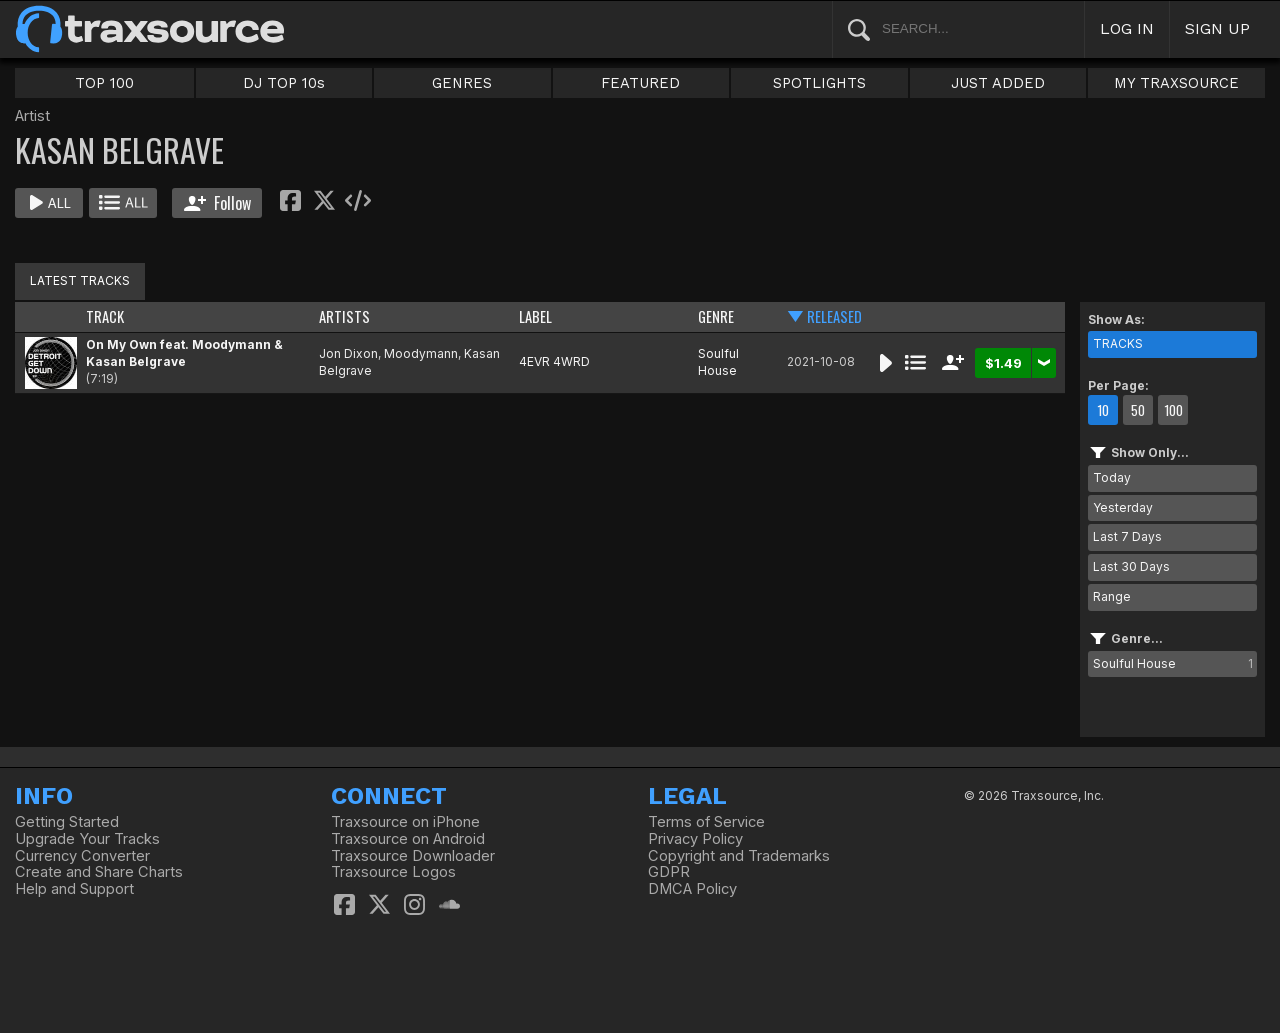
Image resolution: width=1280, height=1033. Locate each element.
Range (1112, 596)
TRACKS (1118, 343)
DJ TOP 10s (284, 83)
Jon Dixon (348, 353)
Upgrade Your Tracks (87, 839)
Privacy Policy (695, 839)
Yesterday (1123, 507)
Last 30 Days (1131, 566)
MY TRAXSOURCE (1176, 83)
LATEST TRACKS (80, 280)
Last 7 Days (1127, 536)
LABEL (535, 316)
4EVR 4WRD (554, 361)
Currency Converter (82, 856)
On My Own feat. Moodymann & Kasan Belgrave (184, 353)
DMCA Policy (692, 889)
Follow (217, 203)
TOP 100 (104, 83)
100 (1173, 410)
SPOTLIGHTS (819, 83)
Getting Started (67, 822)
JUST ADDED (998, 83)
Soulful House (718, 362)
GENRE (716, 316)
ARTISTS (344, 316)
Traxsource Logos (393, 872)
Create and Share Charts (99, 872)
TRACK (105, 316)
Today (1112, 477)
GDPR (669, 872)
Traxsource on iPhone (405, 822)
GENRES (462, 83)
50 (1138, 410)
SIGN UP (1217, 28)
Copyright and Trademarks (739, 856)
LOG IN (1127, 28)
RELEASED (834, 316)
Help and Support (74, 889)
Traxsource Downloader (413, 856)
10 (1103, 410)
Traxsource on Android (408, 839)
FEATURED (640, 83)
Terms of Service (706, 822)
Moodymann (421, 353)
